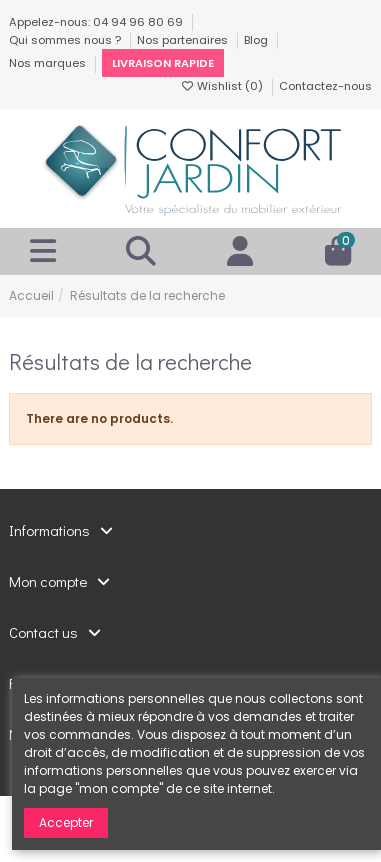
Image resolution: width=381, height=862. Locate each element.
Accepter (66, 822)
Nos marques (49, 63)
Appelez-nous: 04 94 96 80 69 (97, 22)
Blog (257, 40)
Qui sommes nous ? (66, 40)
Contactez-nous (325, 86)
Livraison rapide (163, 63)
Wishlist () (223, 86)
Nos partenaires (184, 40)
